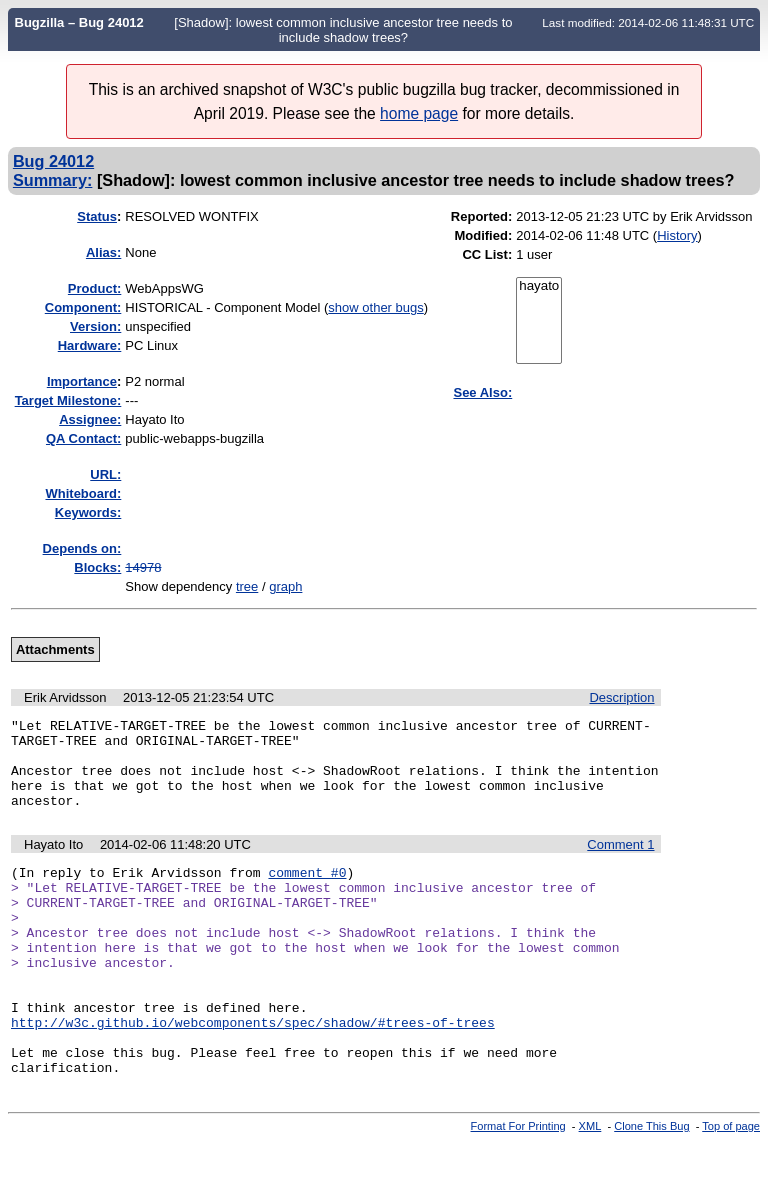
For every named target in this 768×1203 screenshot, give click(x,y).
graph (285, 586)
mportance (82, 381)
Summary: (52, 180)
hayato (539, 286)
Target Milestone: (68, 400)
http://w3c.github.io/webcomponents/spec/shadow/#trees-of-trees (253, 1073)
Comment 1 (620, 862)
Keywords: (88, 512)
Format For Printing (518, 1186)
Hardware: (90, 345)
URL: (105, 474)
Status (97, 216)
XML (590, 1186)
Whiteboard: (83, 493)
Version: (95, 326)
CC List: (487, 254)
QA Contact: (83, 438)
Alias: (103, 252)
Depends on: (82, 548)
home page (419, 113)
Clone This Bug (651, 1186)
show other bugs (375, 307)
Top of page (731, 1186)
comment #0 (307, 893)
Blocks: (97, 567)
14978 (143, 567)
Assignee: (90, 419)
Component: (83, 307)
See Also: (482, 392)
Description (621, 697)
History (677, 235)
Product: (94, 288)
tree (247, 586)
